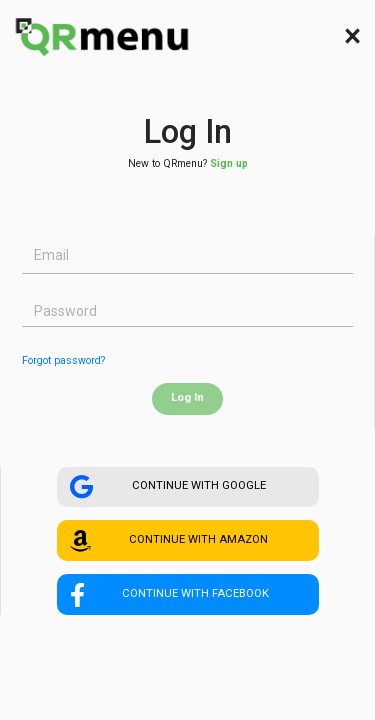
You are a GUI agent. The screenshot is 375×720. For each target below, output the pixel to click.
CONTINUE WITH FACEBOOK (169, 595)
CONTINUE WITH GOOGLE (168, 487)
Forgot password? (63, 360)
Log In (187, 397)
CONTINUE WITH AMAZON (169, 541)
